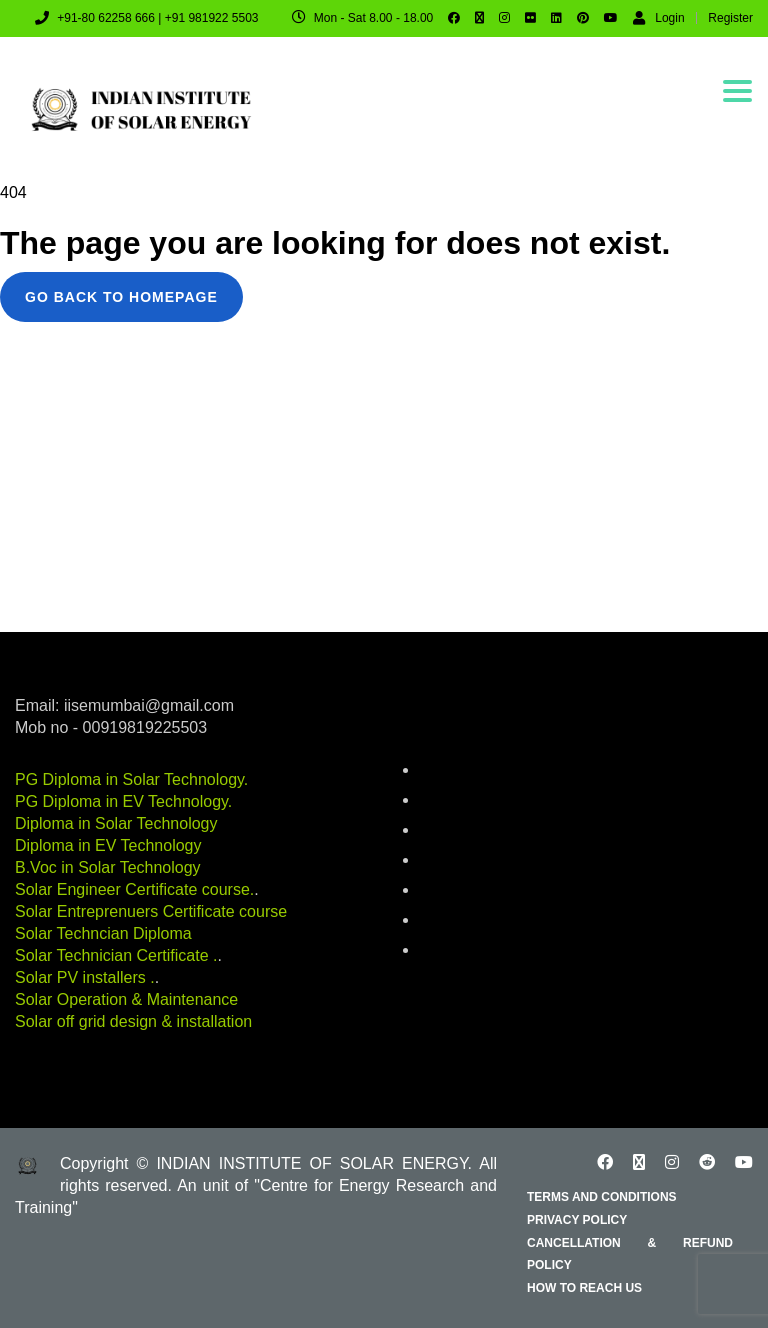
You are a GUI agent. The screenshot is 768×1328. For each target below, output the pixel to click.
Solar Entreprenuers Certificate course (151, 911)
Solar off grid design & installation (133, 1021)
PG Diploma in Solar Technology (129, 779)
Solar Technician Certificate (114, 955)
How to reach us (584, 1288)
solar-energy (455, 951)
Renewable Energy (472, 921)
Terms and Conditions (602, 1197)
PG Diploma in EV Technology (121, 801)
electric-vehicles (465, 831)
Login (658, 17)
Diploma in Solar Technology (116, 823)
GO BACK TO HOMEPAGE (121, 297)
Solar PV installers (82, 977)
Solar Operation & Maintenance (126, 999)
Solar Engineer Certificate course (132, 889)
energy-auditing (464, 861)
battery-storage (462, 771)
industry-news (459, 891)
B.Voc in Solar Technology (108, 867)
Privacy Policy (577, 1220)
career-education (467, 801)
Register (730, 18)
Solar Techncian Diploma (103, 933)
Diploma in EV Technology (108, 845)
